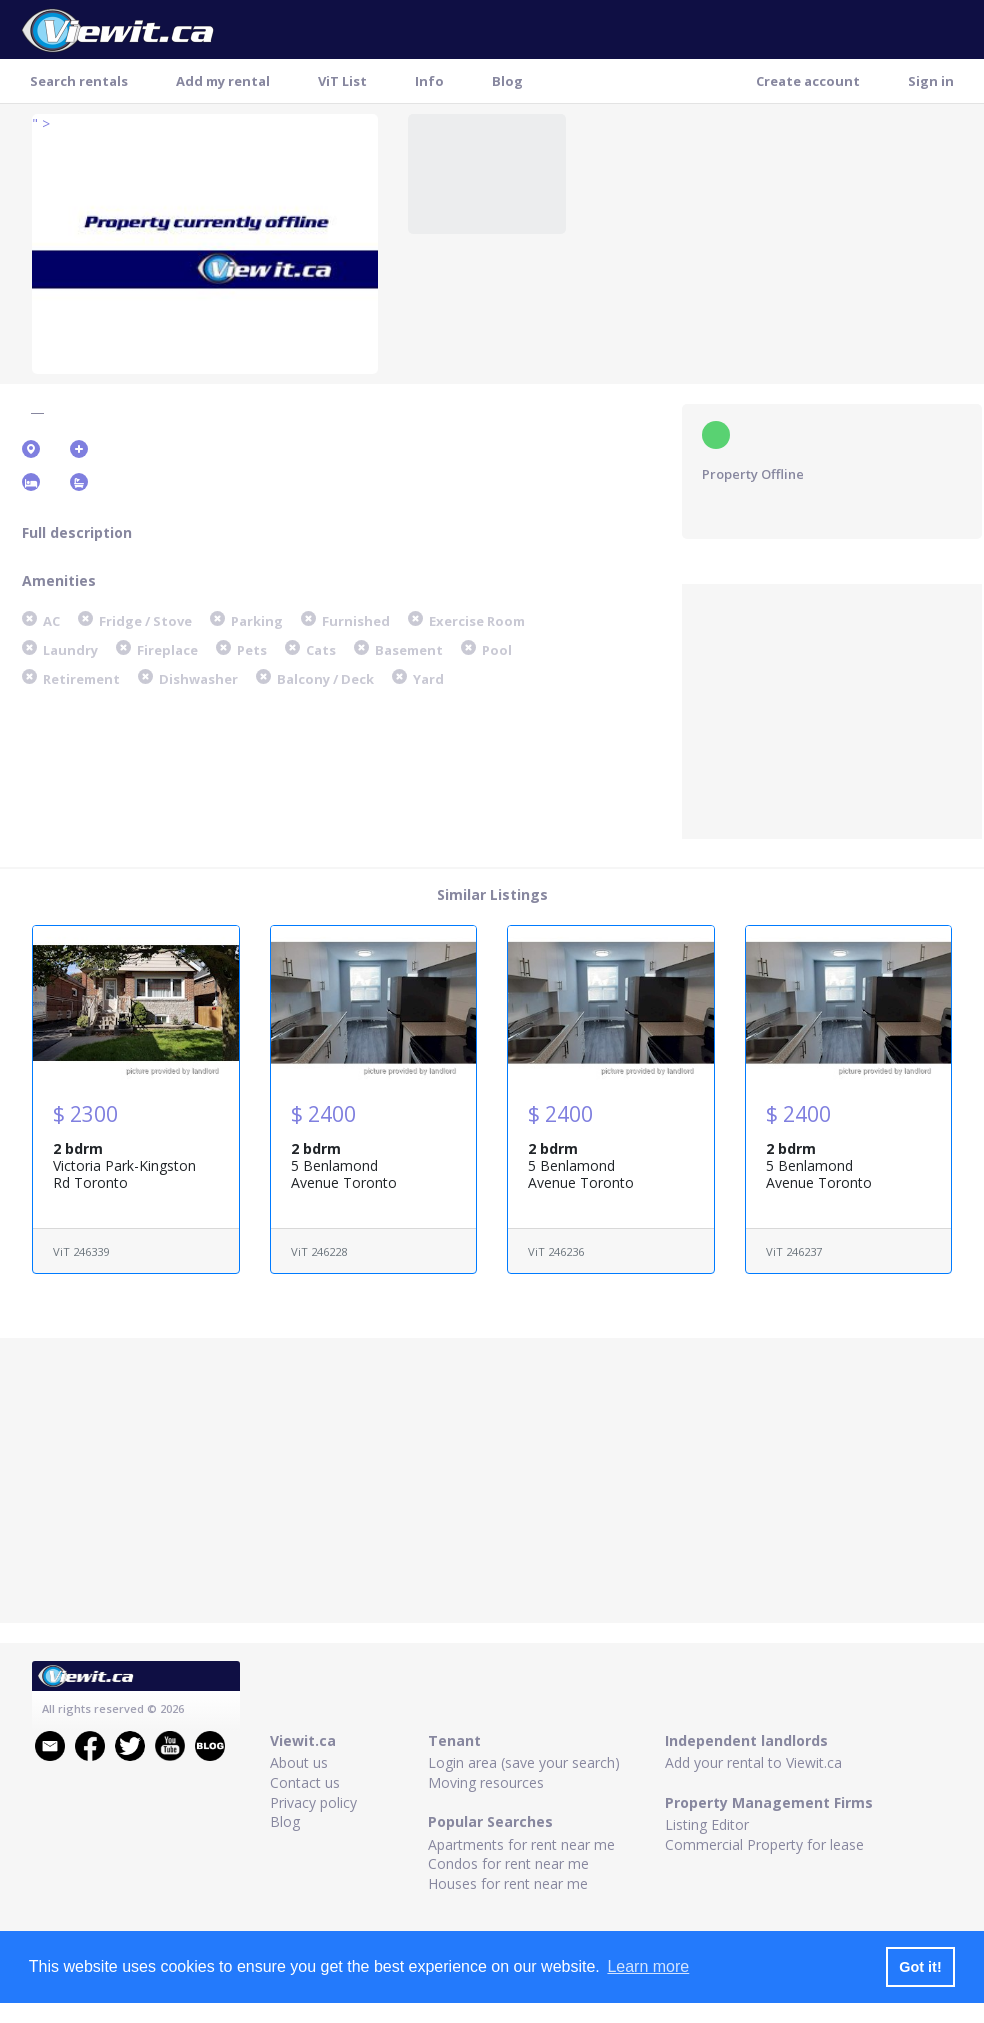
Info (429, 81)
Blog (507, 81)
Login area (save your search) (524, 1762)
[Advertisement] (832, 709)
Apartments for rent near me (521, 1844)
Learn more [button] (648, 1966)
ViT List (342, 81)
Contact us (305, 1782)
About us (299, 1762)
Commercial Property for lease (764, 1844)
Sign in (931, 81)
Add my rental (223, 81)
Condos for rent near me (508, 1863)
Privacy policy (313, 1802)
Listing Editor (707, 1824)
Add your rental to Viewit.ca (753, 1762)
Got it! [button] (920, 1967)
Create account (808, 81)
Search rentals (79, 81)
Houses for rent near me (508, 1883)
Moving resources (486, 1782)
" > (41, 123)
